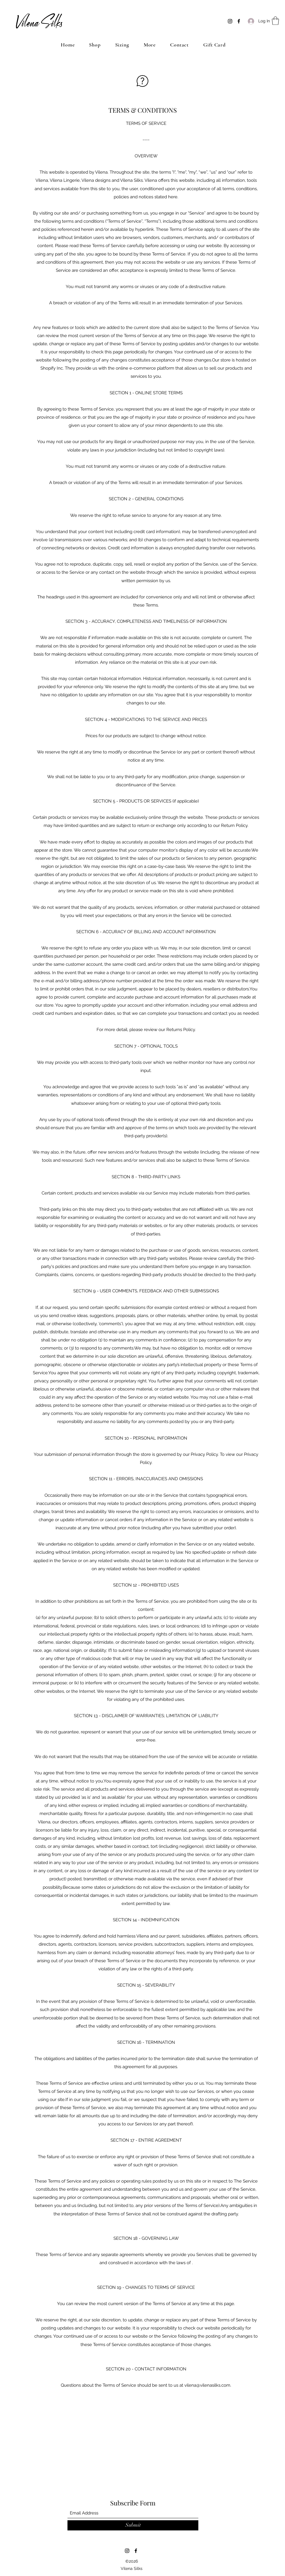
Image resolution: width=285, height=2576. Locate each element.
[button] (275, 21)
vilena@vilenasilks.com (207, 2385)
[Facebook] (239, 21)
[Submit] (132, 2525)
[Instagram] (230, 21)
